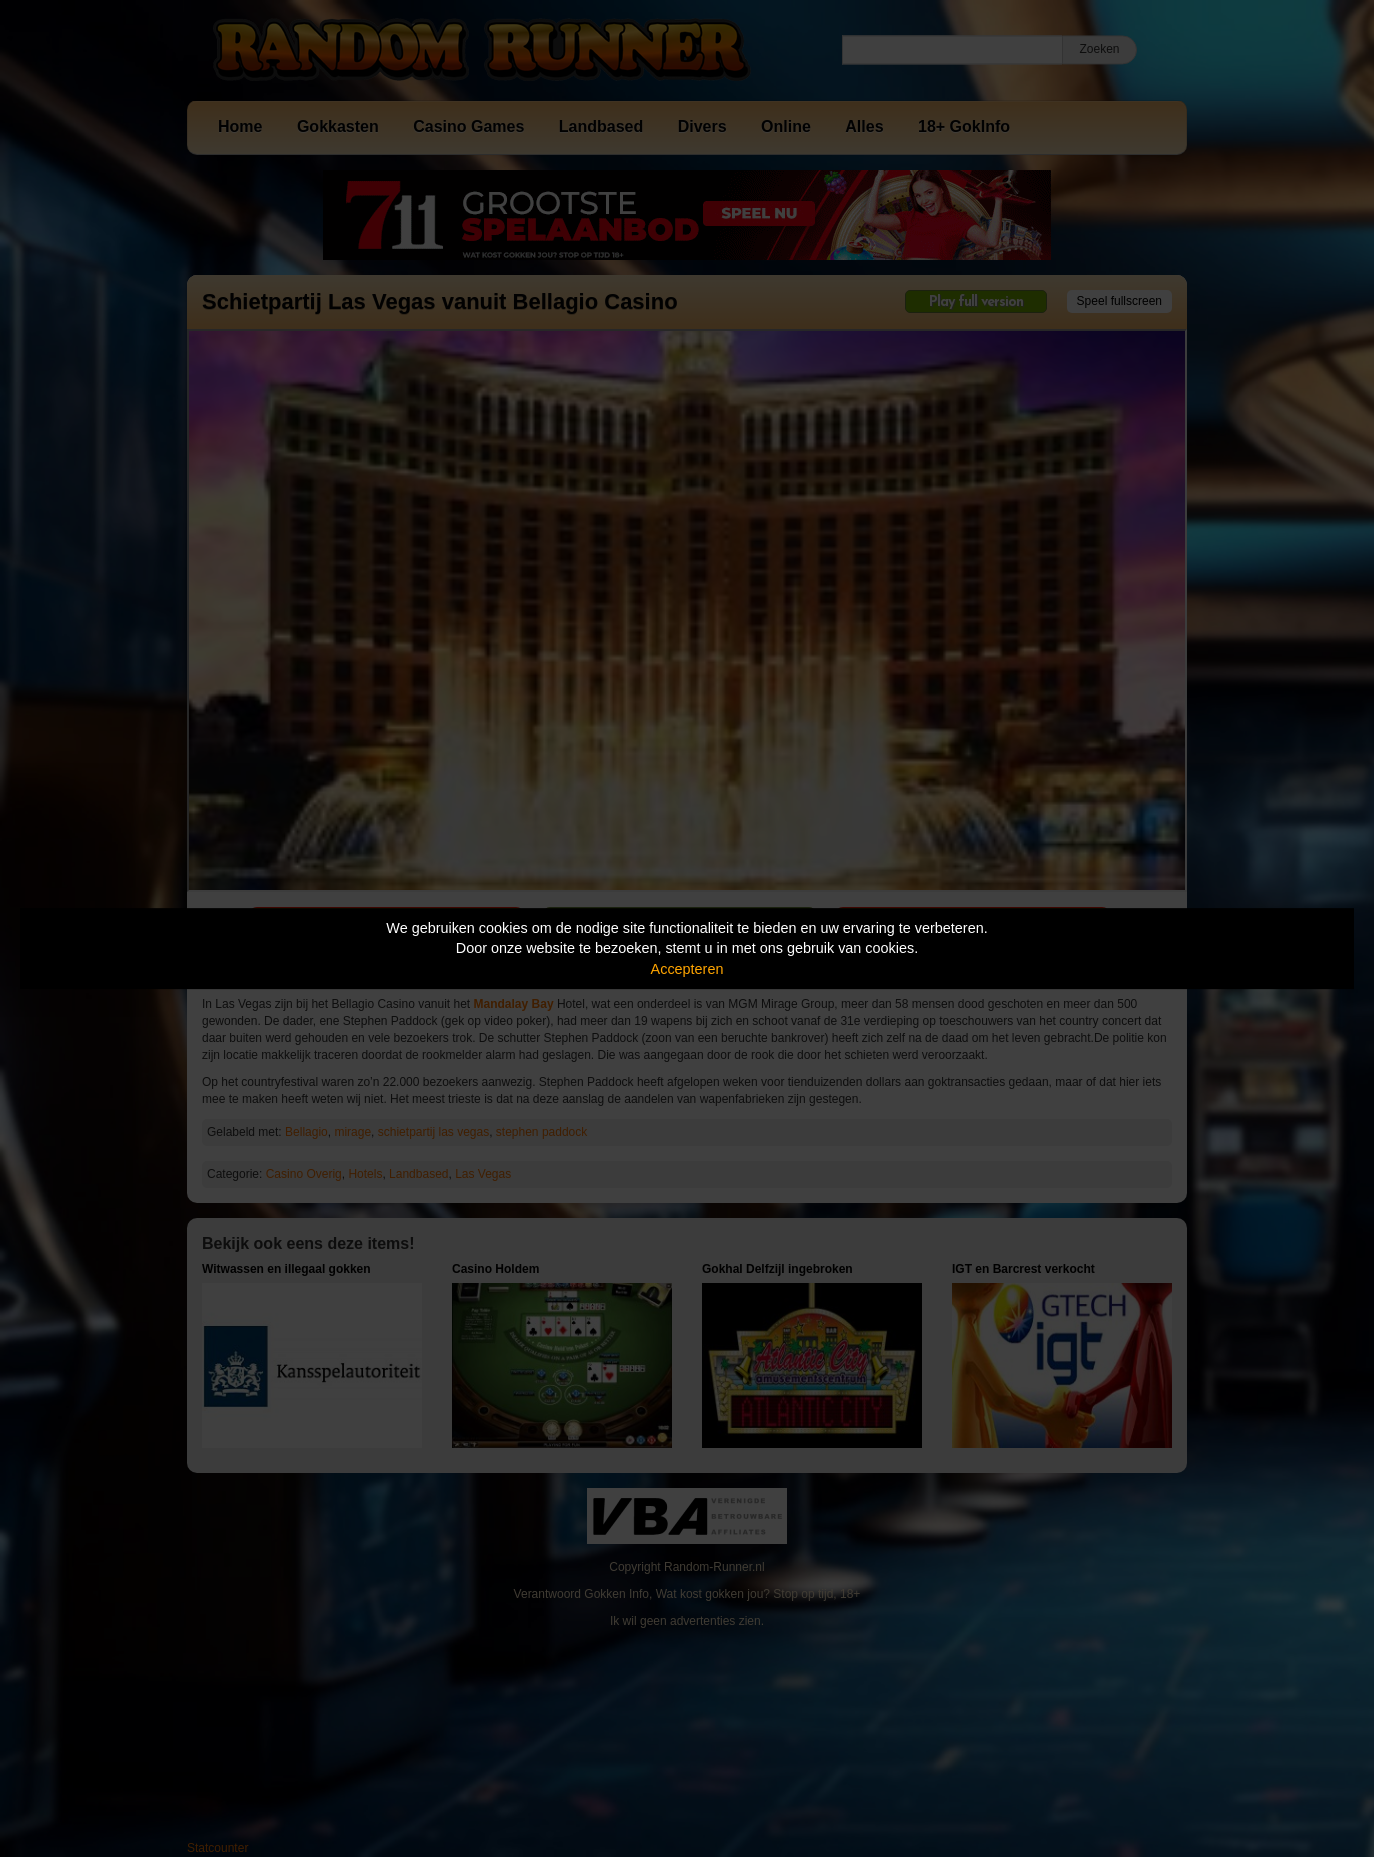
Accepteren (687, 969)
